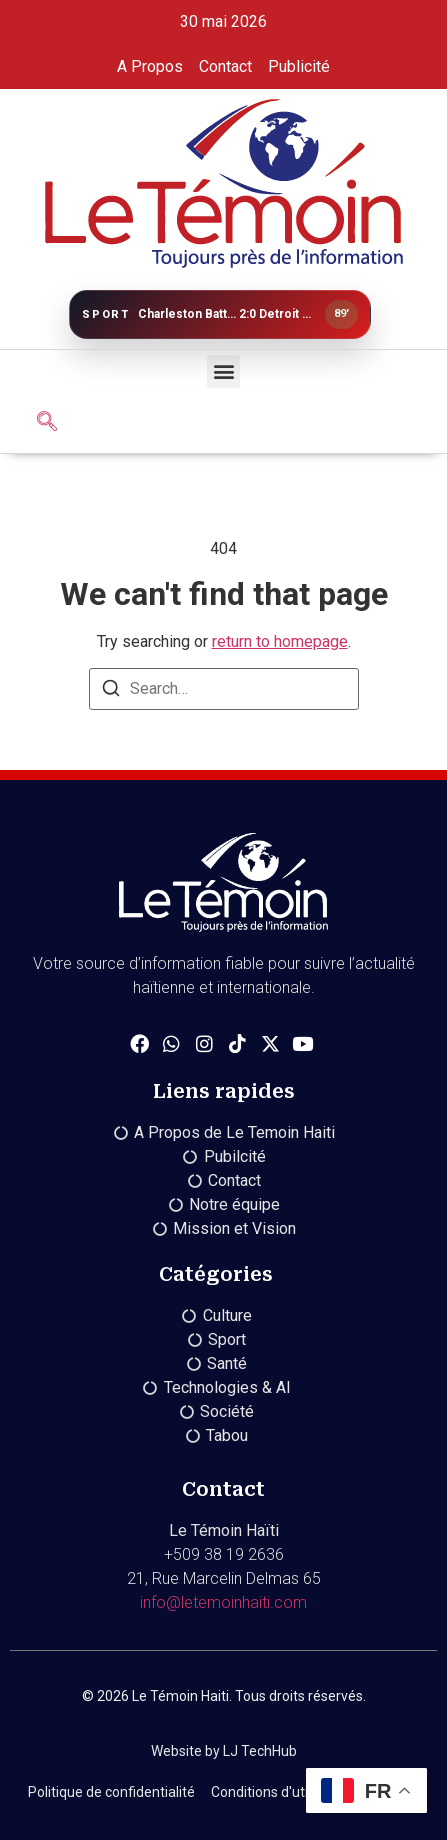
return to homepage (280, 641)
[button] (223, 371)
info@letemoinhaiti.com (223, 1602)
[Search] (111, 691)
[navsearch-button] (47, 423)
